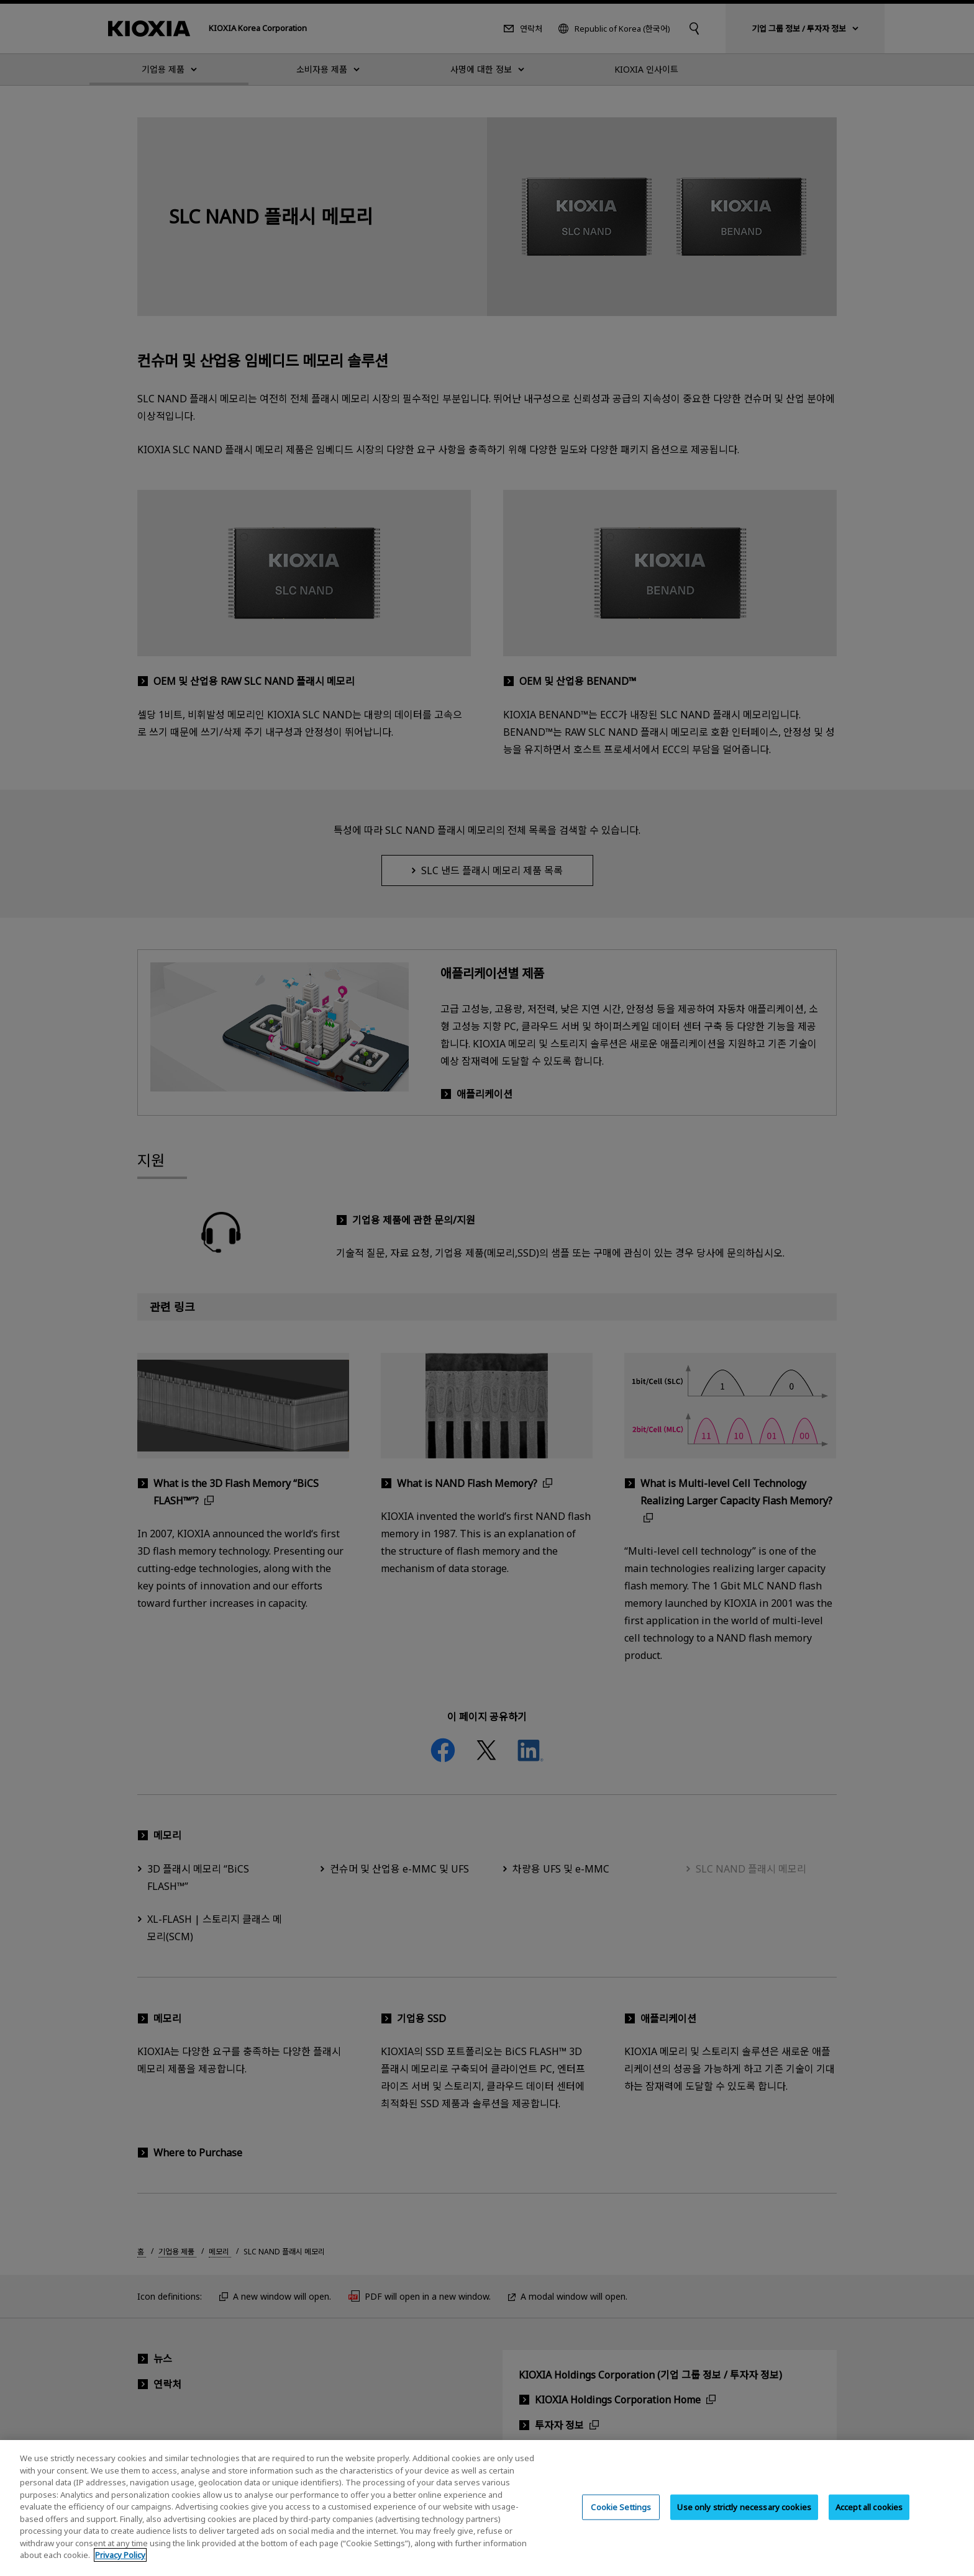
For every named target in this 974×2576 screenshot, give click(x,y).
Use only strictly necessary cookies (744, 2518)
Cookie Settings (621, 2518)
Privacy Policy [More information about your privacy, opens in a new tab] (120, 2566)
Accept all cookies (869, 2518)
